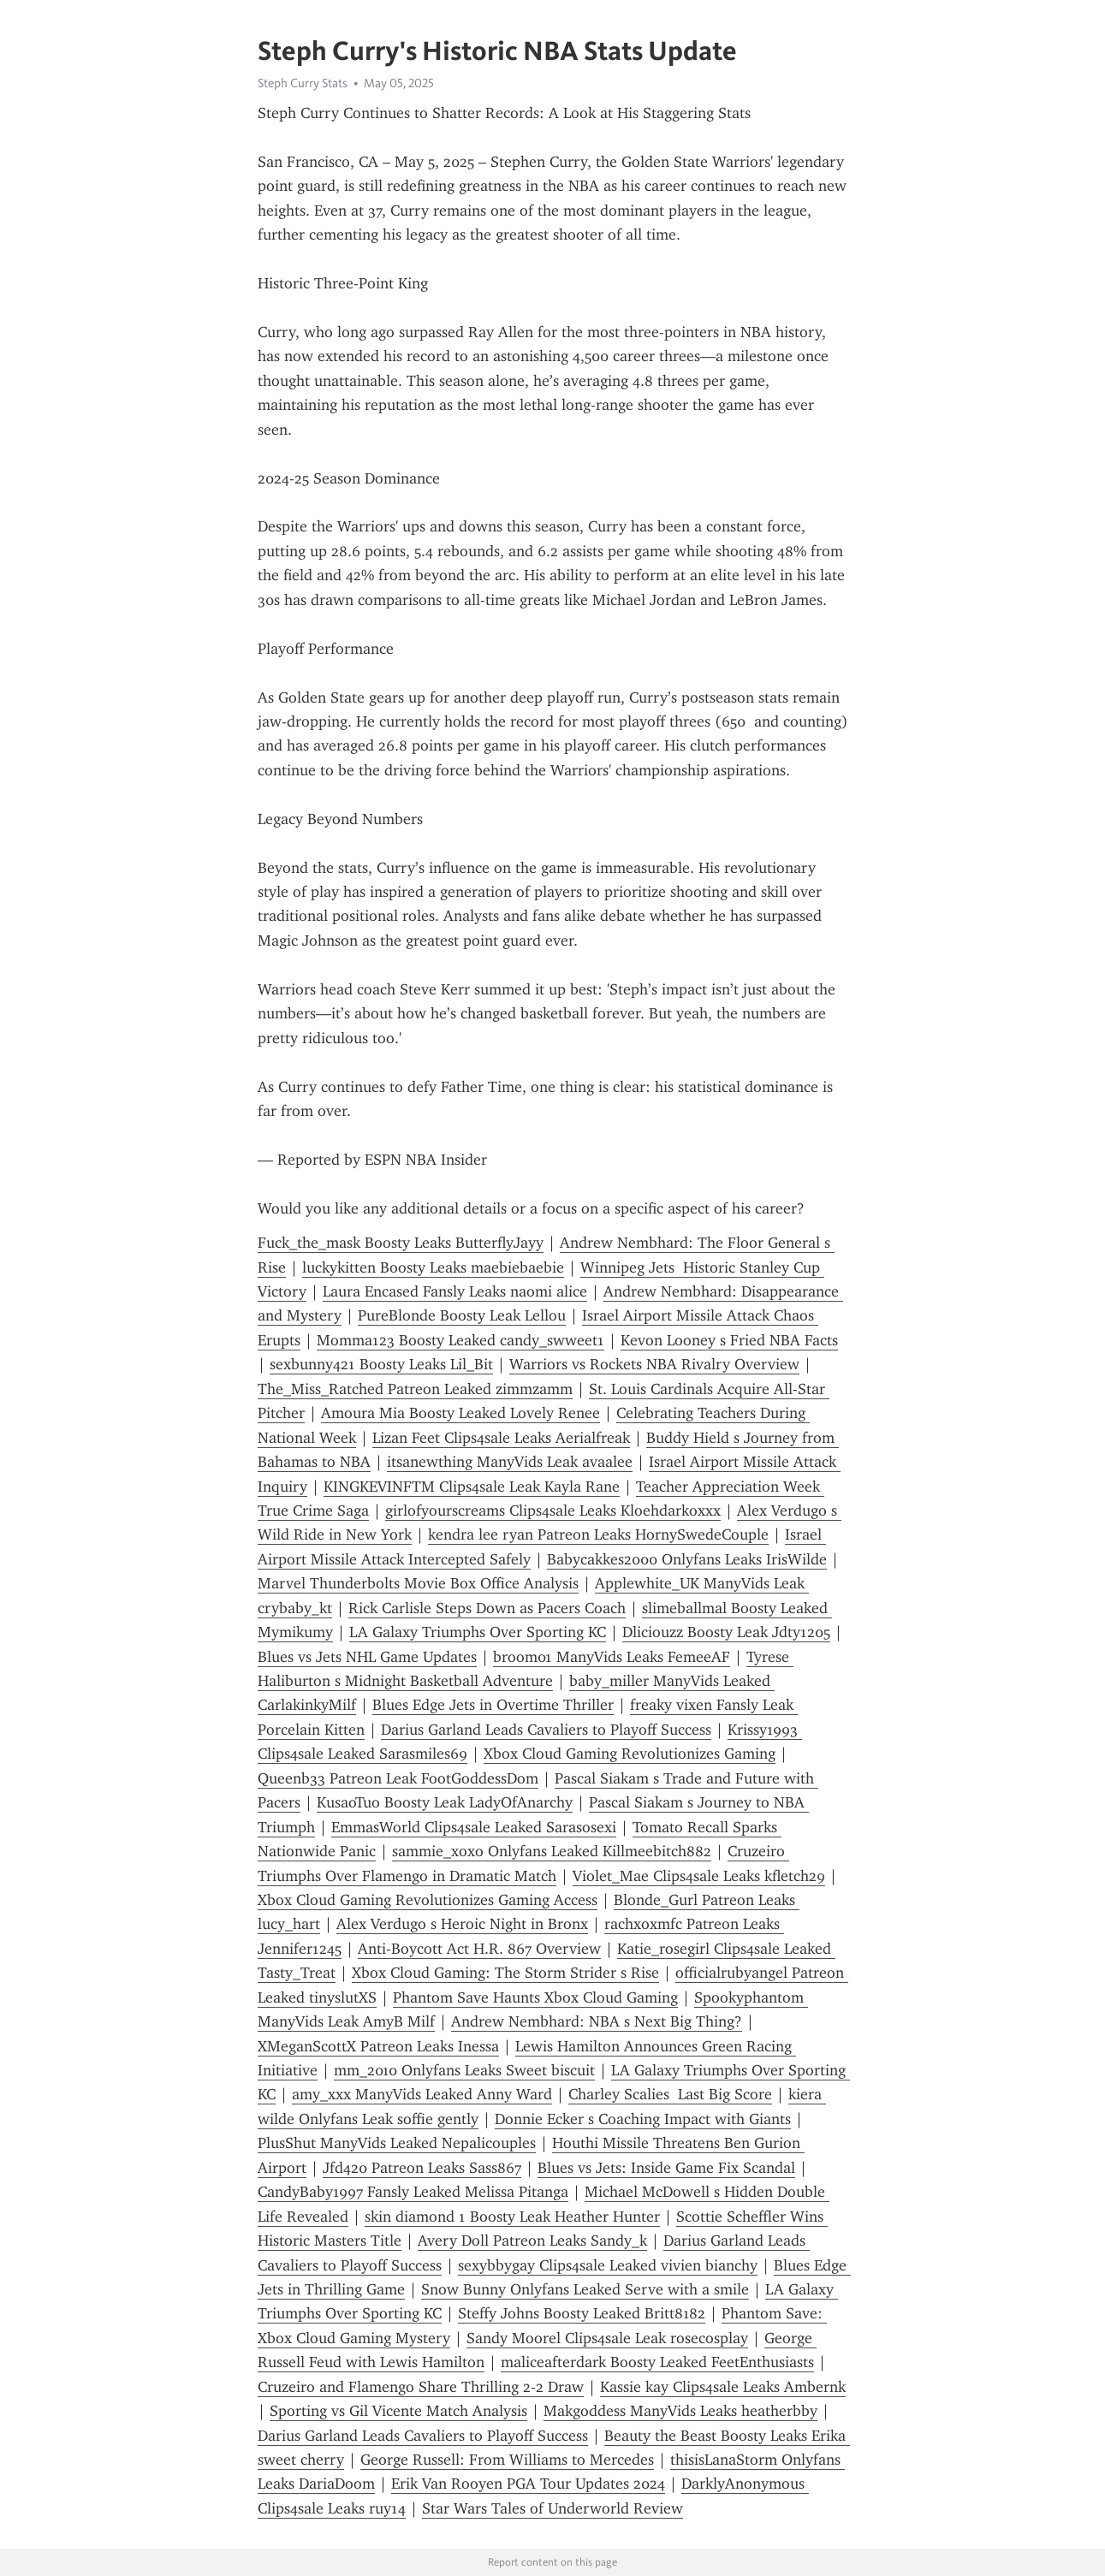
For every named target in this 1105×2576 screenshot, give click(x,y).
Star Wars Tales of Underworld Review (552, 2508)
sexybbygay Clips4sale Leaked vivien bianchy (607, 2265)
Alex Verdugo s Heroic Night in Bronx (462, 1923)
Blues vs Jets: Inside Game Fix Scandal (666, 2167)
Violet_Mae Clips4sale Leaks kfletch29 (699, 1876)
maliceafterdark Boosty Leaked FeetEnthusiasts (657, 2362)
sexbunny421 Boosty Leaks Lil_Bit (381, 1364)
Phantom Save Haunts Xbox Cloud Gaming (535, 1997)
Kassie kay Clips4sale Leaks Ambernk (723, 2386)
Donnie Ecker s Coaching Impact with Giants (643, 2119)
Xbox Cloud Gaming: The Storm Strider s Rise (505, 1972)
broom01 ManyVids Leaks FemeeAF (611, 1656)
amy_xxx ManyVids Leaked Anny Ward (422, 2094)
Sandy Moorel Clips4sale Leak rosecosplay (607, 2338)
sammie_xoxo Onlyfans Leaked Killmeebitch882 (551, 1851)
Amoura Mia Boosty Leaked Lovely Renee (460, 1413)
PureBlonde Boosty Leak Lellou (462, 1315)
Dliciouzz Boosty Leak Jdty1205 (726, 1632)
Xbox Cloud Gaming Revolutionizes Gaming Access (427, 1899)
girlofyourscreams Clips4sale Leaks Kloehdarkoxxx (553, 1510)
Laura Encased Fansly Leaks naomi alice (455, 1291)
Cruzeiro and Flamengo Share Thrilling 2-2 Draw (421, 2386)
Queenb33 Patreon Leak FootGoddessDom (398, 1778)
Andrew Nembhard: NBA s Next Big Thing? (596, 2021)
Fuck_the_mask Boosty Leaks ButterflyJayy (401, 1242)
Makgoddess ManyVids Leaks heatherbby (680, 2410)
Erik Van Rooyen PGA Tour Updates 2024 (528, 2483)
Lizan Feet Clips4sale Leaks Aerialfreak (501, 1437)
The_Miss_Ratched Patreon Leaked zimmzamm (415, 1389)
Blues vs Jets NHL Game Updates (367, 1656)
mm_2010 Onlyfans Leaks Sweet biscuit (464, 2070)
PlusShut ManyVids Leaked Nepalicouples (397, 2143)
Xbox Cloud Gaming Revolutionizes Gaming (629, 1753)
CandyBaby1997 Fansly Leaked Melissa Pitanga (413, 2191)
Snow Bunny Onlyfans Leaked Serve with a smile (585, 2289)
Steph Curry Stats (303, 83)
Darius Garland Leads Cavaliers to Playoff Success (546, 1729)
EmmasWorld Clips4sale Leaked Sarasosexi (473, 1827)
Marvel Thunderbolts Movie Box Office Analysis (418, 1583)
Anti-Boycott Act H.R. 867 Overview (479, 1948)
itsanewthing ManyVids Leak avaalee (510, 1461)
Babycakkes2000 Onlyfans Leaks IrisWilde (687, 1559)
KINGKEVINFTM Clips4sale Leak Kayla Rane (472, 1486)
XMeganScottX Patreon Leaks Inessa (378, 2046)
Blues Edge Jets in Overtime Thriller (493, 1704)
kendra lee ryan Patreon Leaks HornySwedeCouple (598, 1534)
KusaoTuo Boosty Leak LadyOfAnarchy (445, 1802)
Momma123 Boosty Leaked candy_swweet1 (460, 1340)
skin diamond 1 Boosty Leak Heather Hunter (512, 2216)
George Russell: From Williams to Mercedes (507, 2459)
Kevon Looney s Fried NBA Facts (729, 1340)
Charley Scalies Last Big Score (670, 2094)
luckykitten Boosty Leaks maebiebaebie (433, 1267)
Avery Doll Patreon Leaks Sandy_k (532, 2240)
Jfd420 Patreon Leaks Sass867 (422, 2167)
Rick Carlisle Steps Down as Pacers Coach (487, 1608)
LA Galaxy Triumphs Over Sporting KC (477, 1632)
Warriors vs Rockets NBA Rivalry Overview (654, 1364)
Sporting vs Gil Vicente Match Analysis (398, 2410)
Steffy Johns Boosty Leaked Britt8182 (581, 2313)
